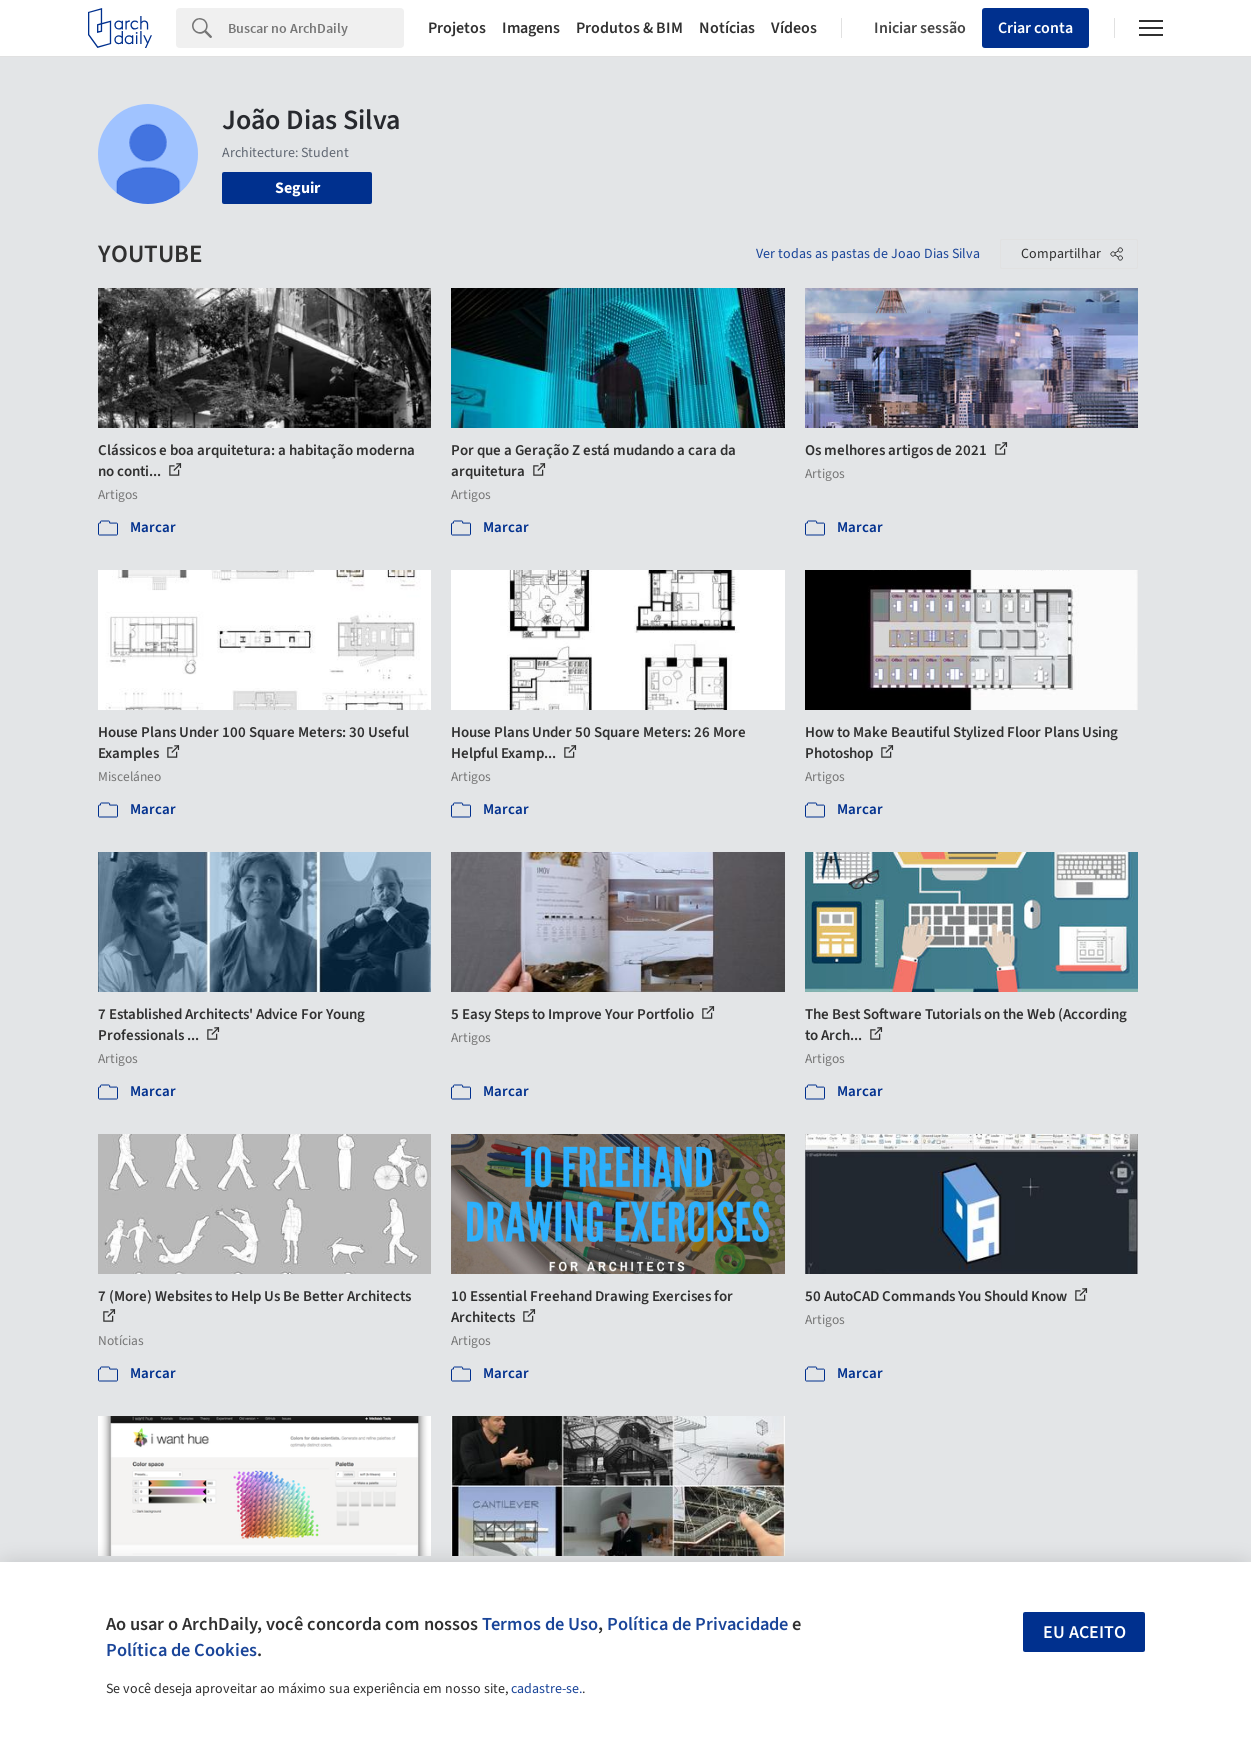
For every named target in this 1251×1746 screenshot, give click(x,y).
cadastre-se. (546, 1689)
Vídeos (794, 28)
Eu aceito (1084, 1632)
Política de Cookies (181, 1650)
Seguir (297, 188)
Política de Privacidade (697, 1624)
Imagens (531, 28)
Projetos (457, 28)
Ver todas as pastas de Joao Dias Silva (868, 254)
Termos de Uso (540, 1624)
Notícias (727, 28)
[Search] (316, 28)
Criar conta (1035, 28)
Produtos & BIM (629, 28)
